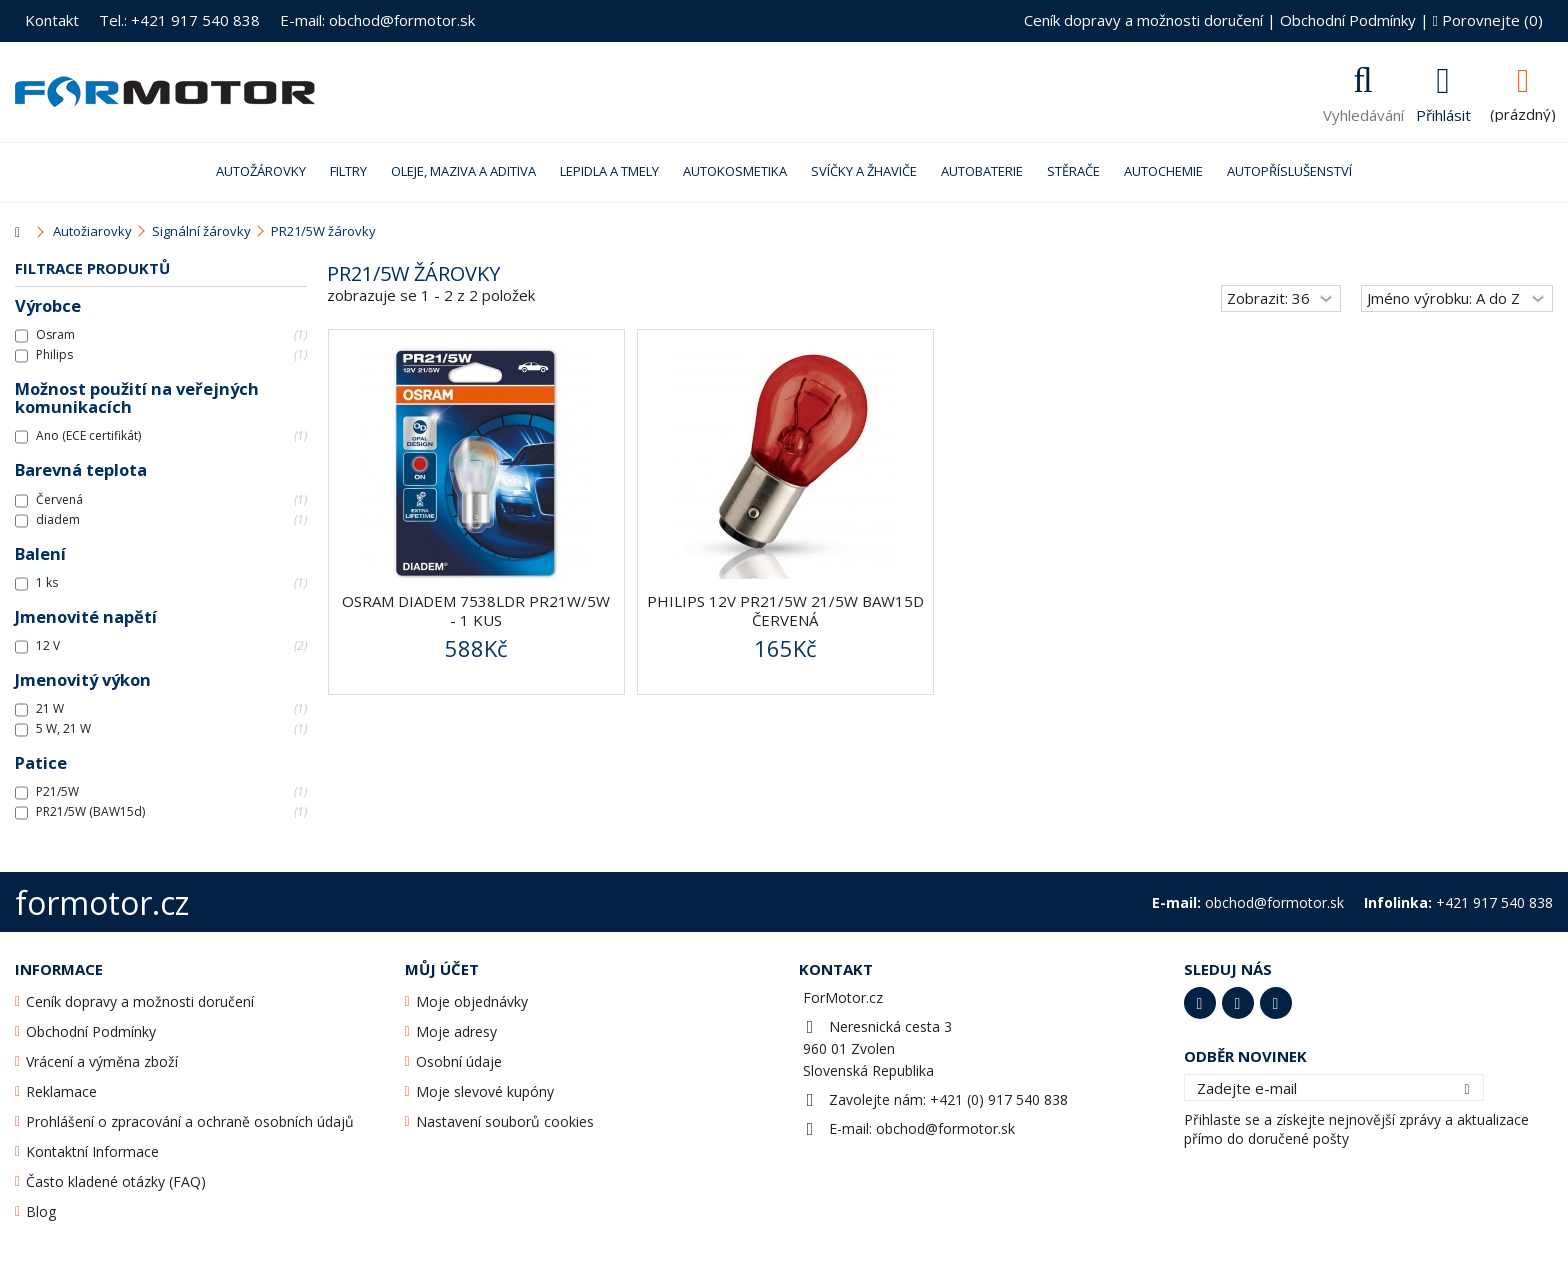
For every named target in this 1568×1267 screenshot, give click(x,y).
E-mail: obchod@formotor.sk (377, 20)
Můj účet (442, 969)
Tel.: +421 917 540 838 (179, 20)
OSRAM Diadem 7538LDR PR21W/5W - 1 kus (476, 610)
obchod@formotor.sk (945, 1128)
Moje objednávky (472, 1001)
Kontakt (52, 20)
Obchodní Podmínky (1348, 20)
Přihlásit (1443, 113)
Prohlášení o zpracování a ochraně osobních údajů (190, 1121)
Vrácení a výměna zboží (102, 1061)
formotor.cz (102, 902)
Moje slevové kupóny (485, 1091)
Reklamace (61, 1091)
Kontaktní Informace (92, 1151)
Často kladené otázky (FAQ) (116, 1181)
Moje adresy (456, 1031)
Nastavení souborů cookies (505, 1121)
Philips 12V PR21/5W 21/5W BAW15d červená (785, 610)
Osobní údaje (459, 1061)
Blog (41, 1211)
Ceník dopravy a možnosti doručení (1143, 20)
